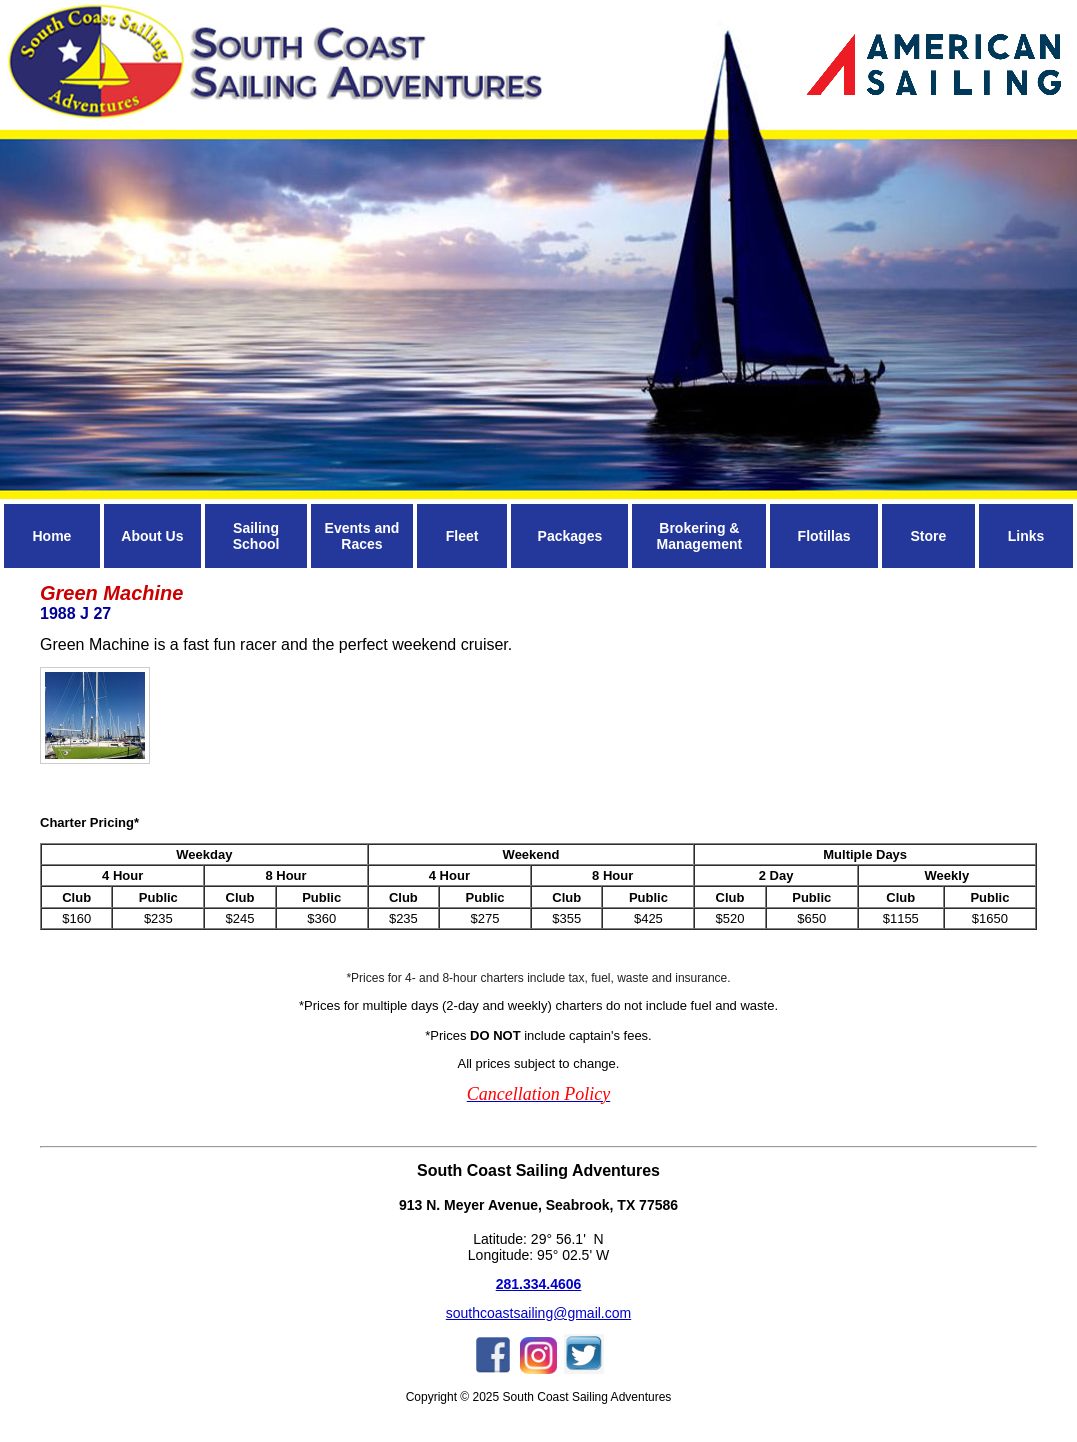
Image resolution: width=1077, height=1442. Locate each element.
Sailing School (256, 536)
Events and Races (362, 536)
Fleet (462, 536)
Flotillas (824, 536)
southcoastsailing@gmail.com (538, 1313)
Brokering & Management (700, 536)
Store (928, 536)
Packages (570, 536)
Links (1026, 536)
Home (51, 536)
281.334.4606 (539, 1284)
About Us (152, 536)
